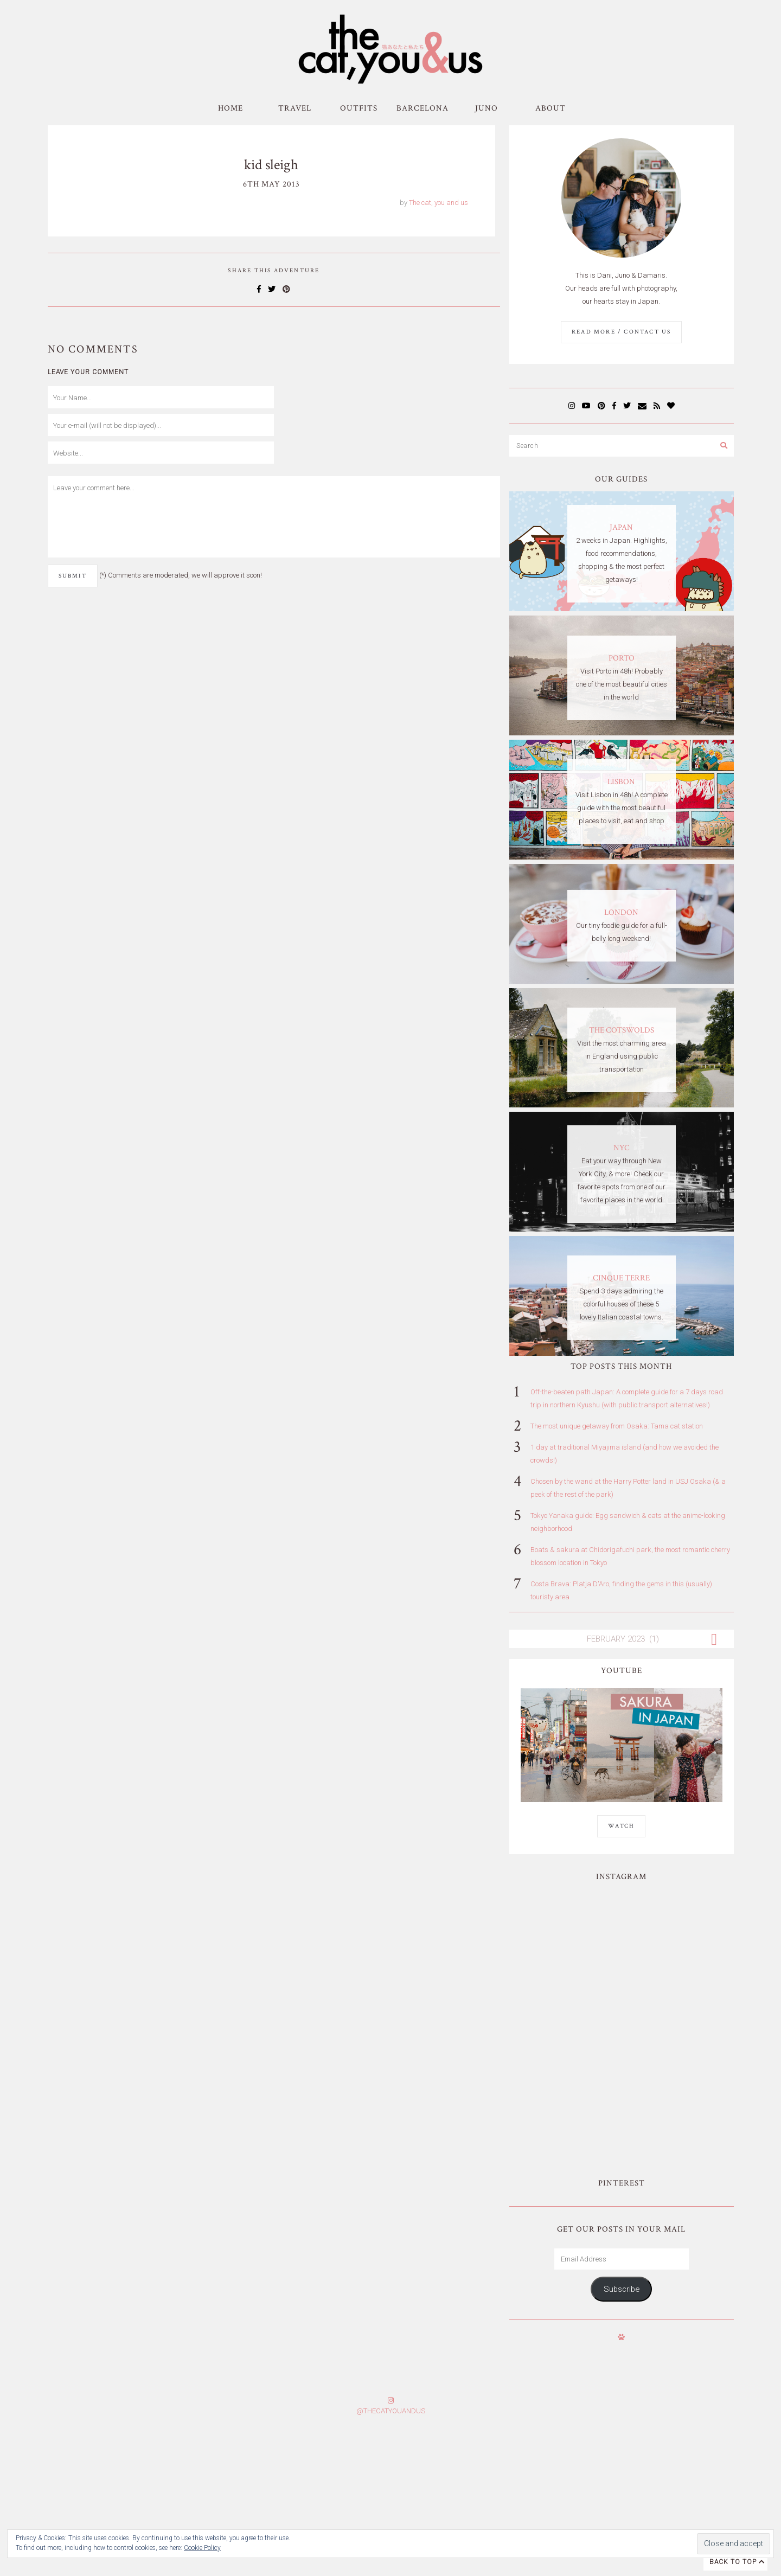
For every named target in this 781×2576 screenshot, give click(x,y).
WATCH (621, 1826)
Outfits (358, 108)
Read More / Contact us (621, 332)
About (550, 108)
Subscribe (621, 2156)
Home (230, 108)
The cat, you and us (438, 202)
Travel (294, 108)
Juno (486, 108)
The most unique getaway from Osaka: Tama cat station (616, 1426)
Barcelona (422, 108)
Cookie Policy (202, 2548)
